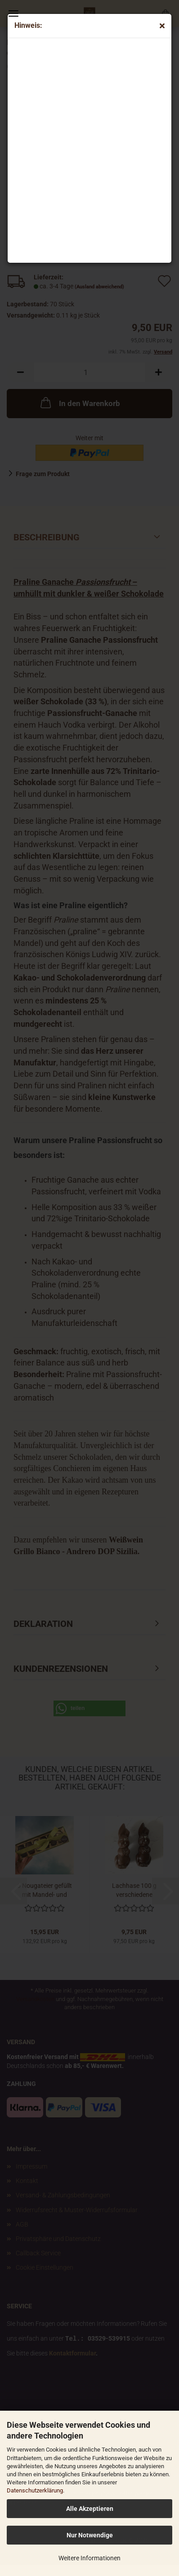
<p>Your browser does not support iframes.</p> (88, 148)
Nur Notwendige (90, 2535)
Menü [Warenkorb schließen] (13, 13)
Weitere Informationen (89, 2558)
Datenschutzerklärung (35, 2490)
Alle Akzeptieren (89, 2508)
